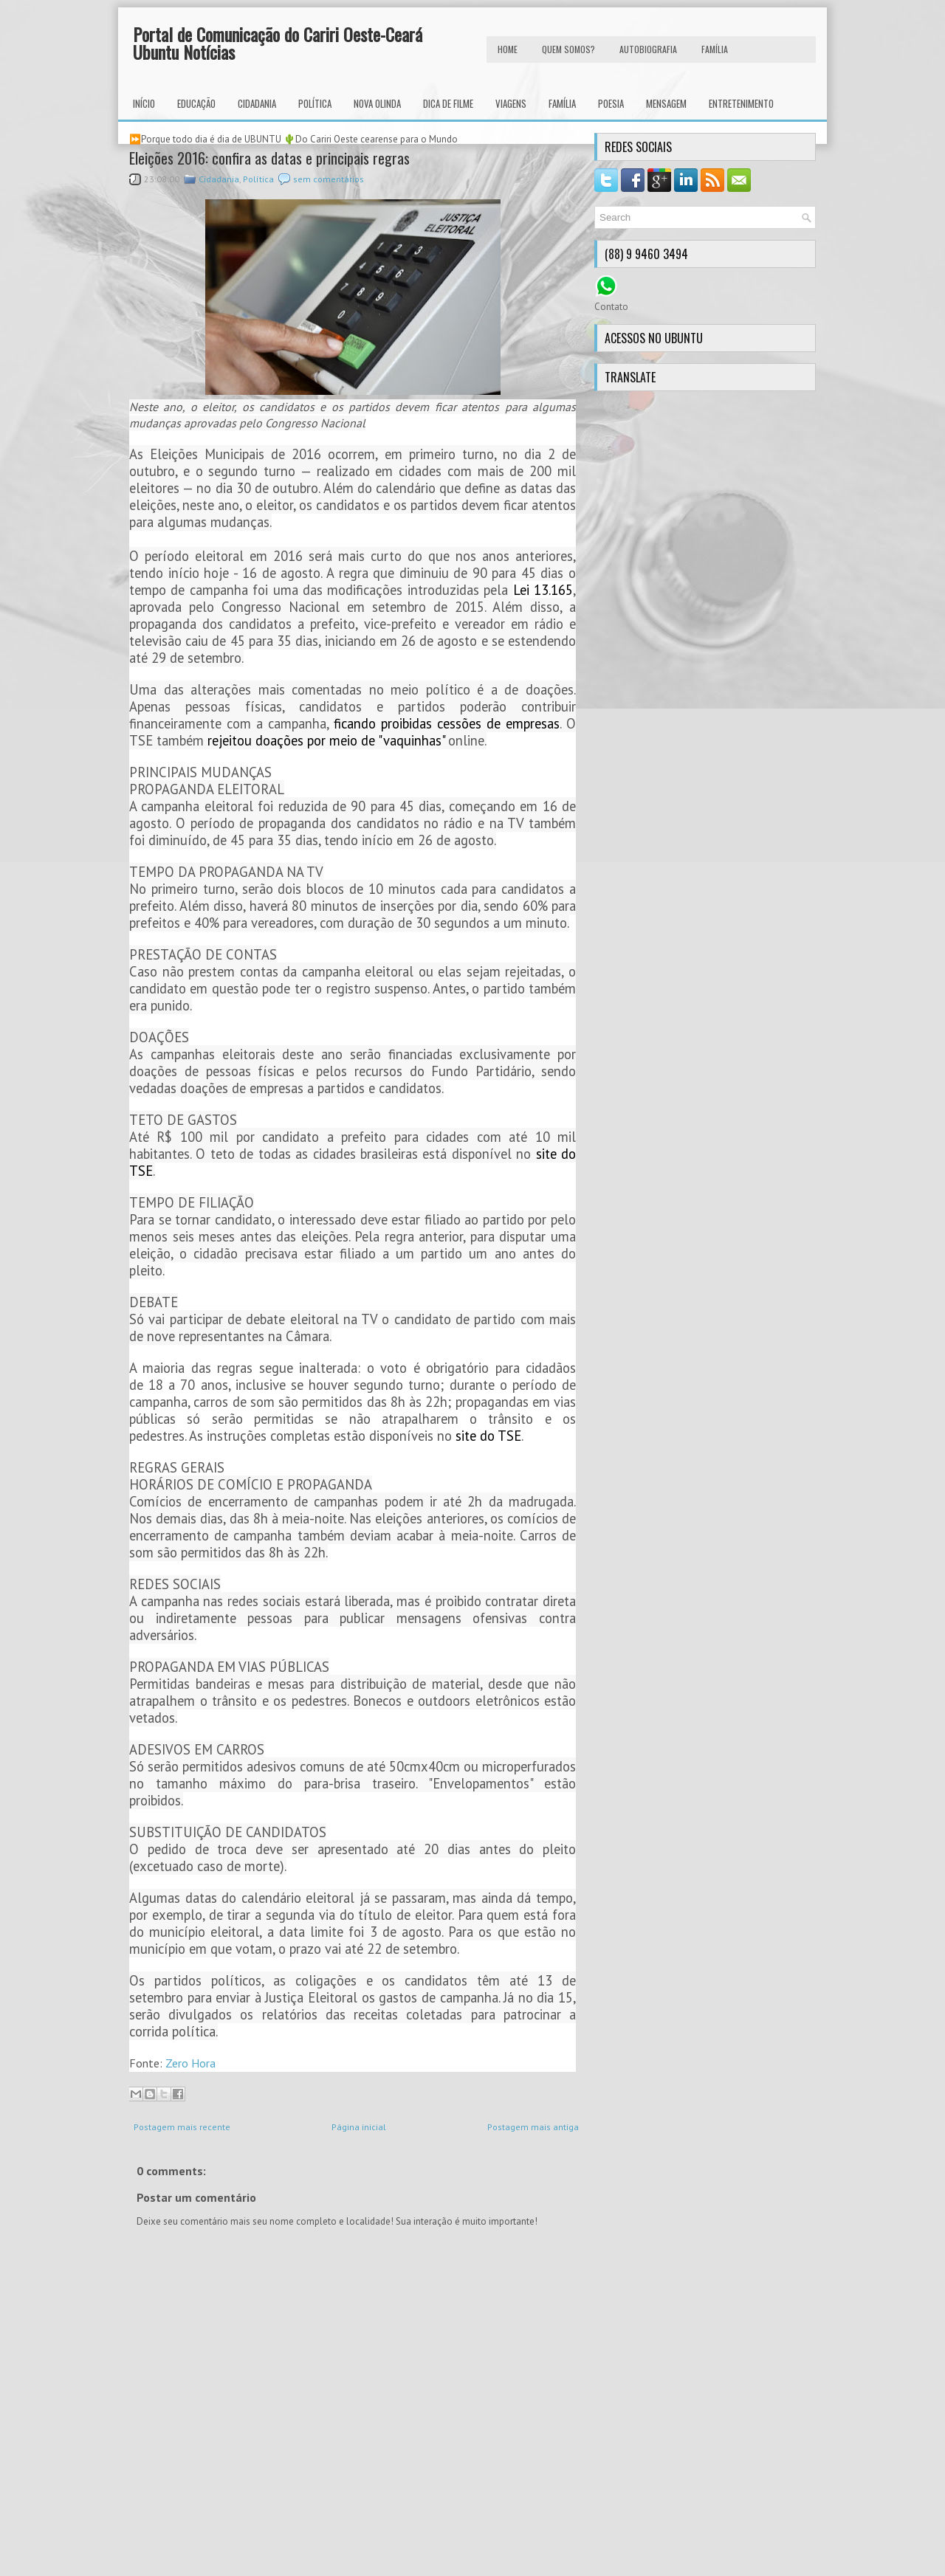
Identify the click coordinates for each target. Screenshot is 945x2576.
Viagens (510, 103)
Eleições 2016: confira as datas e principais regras (269, 158)
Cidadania (257, 103)
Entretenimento (741, 103)
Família (562, 103)
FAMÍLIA (714, 49)
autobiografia (648, 49)
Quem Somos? (568, 49)
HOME (508, 49)
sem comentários (328, 179)
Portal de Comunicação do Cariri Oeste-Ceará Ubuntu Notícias (277, 43)
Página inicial (358, 2126)
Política (314, 103)
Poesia (611, 103)
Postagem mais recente (182, 2126)
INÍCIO (144, 103)
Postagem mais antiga (533, 2126)
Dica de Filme (448, 103)
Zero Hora (190, 2063)
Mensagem (666, 103)
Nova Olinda (377, 103)
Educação (196, 103)
